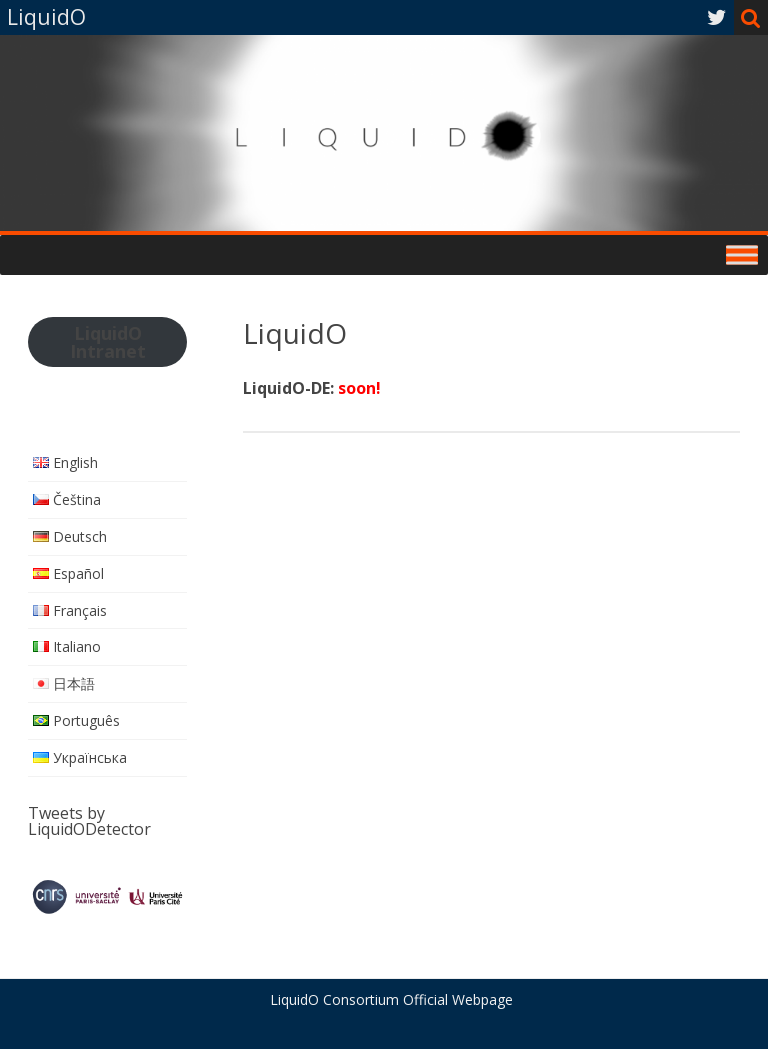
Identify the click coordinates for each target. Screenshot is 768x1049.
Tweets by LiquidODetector (89, 821)
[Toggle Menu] (742, 254)
